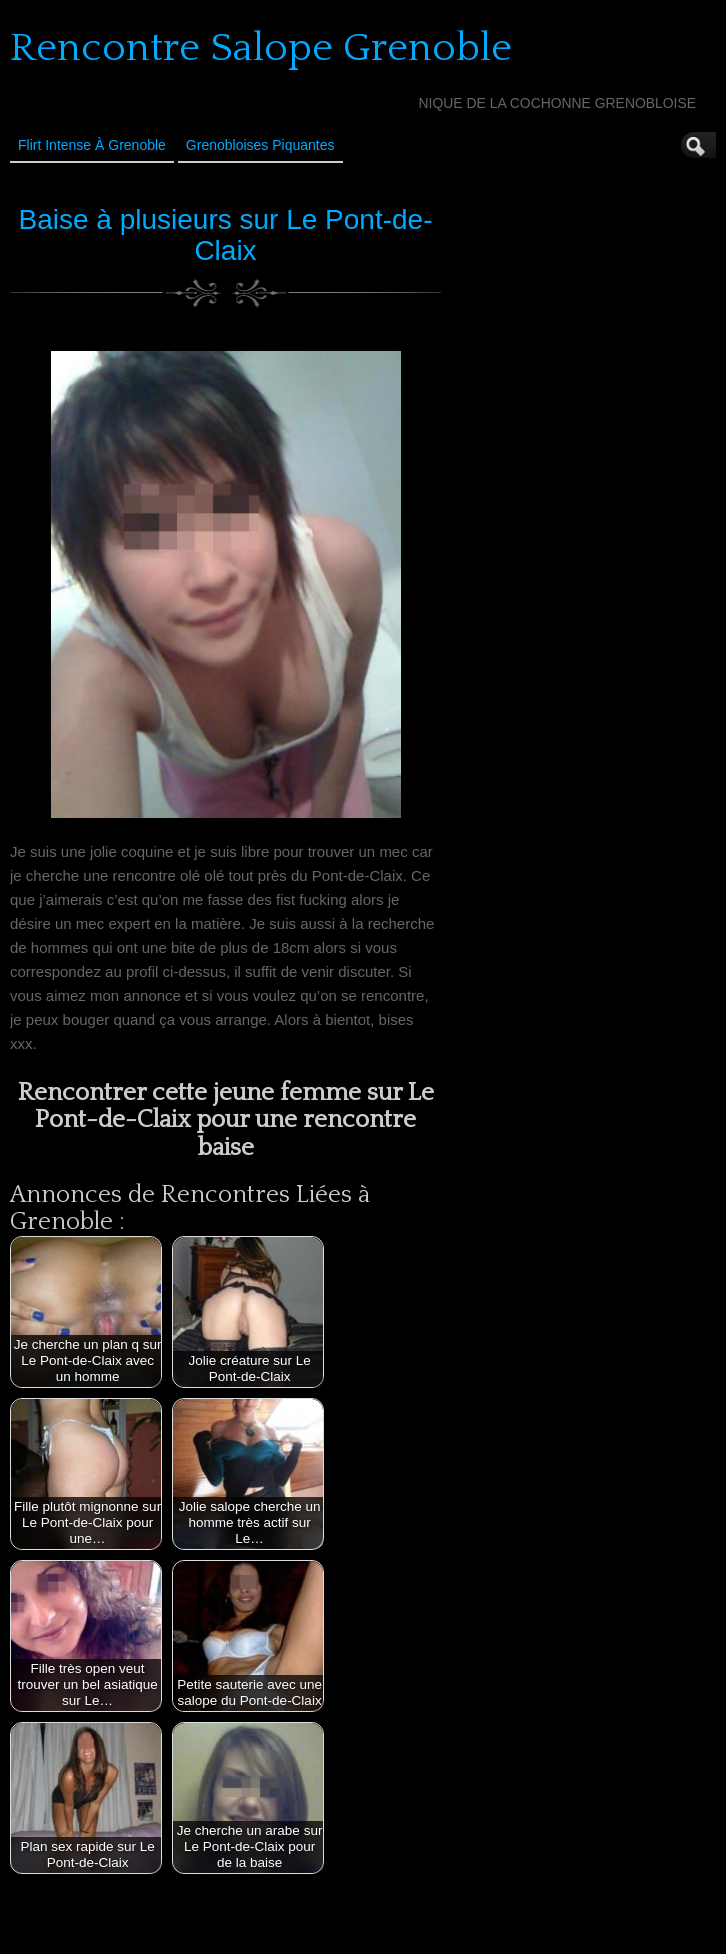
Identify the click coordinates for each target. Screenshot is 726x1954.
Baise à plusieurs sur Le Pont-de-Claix (226, 235)
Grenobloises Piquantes (260, 145)
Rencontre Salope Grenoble (261, 48)
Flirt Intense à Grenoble (92, 145)
